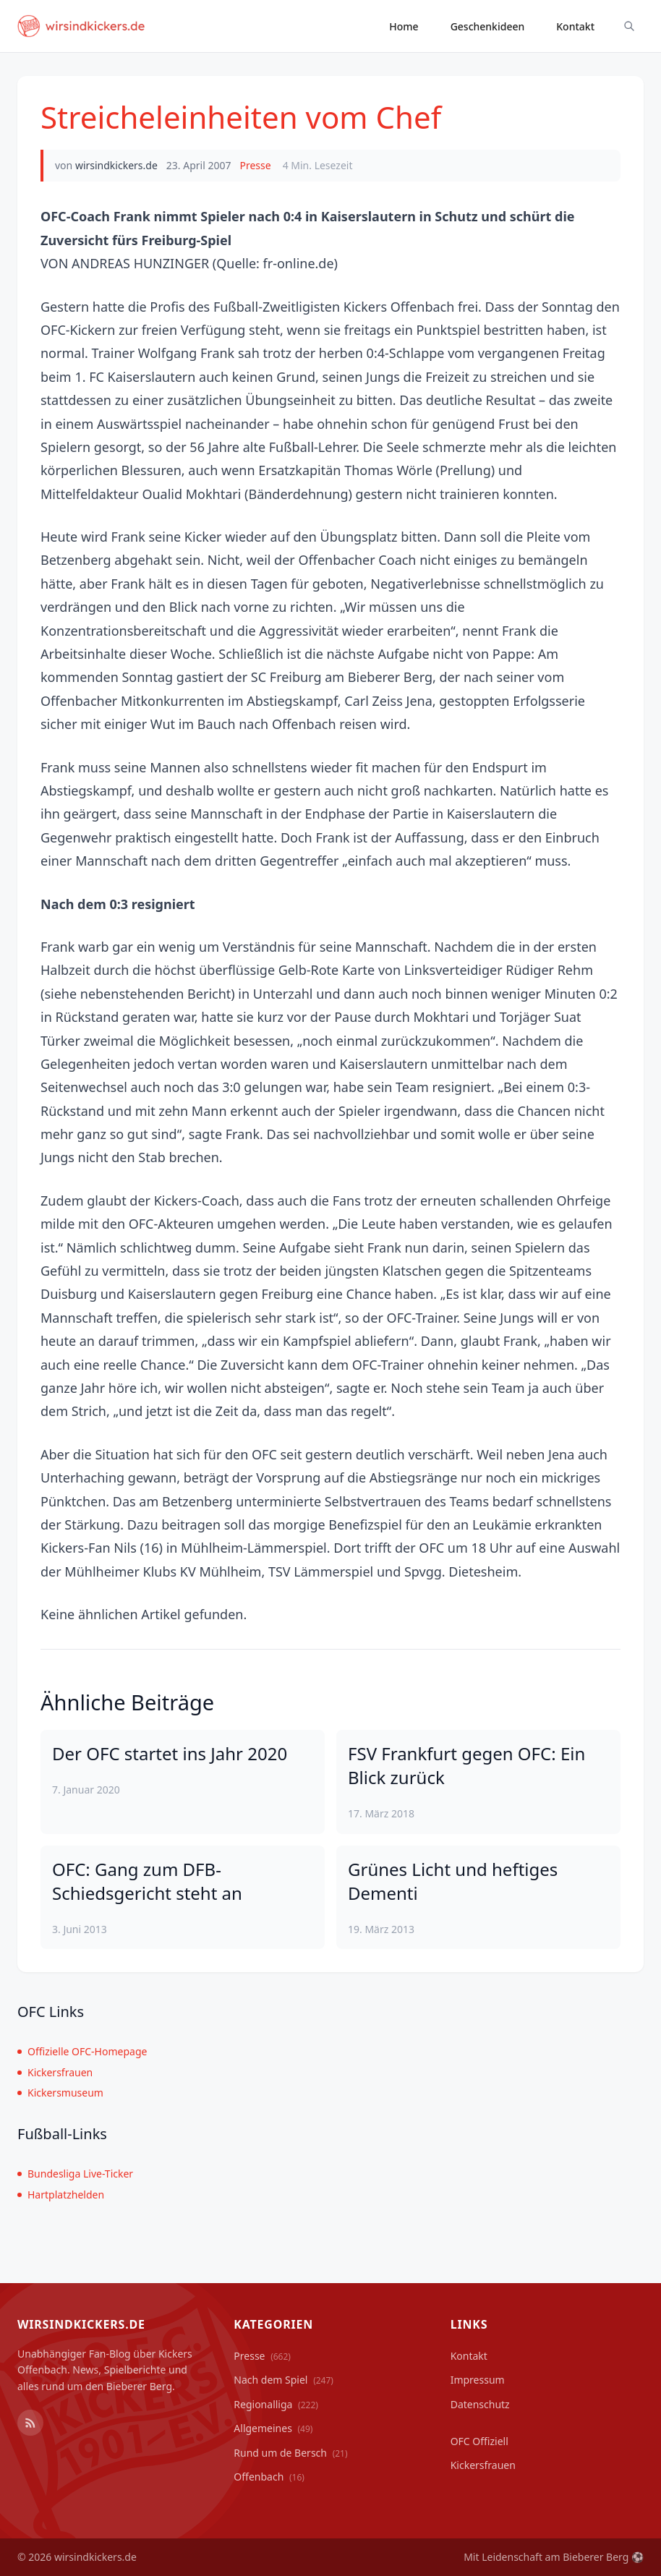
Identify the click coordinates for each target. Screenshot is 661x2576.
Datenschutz (480, 2404)
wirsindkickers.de (116, 165)
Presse (254, 165)
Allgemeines (273, 2428)
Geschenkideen (488, 26)
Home (403, 26)
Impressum (478, 2380)
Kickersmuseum (60, 2092)
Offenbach (269, 2476)
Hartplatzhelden (60, 2194)
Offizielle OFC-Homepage (82, 2051)
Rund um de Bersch (290, 2453)
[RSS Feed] (30, 2423)
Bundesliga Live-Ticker (75, 2173)
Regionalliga (276, 2404)
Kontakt (575, 26)
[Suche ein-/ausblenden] (629, 26)
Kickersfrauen (55, 2072)
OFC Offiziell (479, 2441)
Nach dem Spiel (283, 2380)
